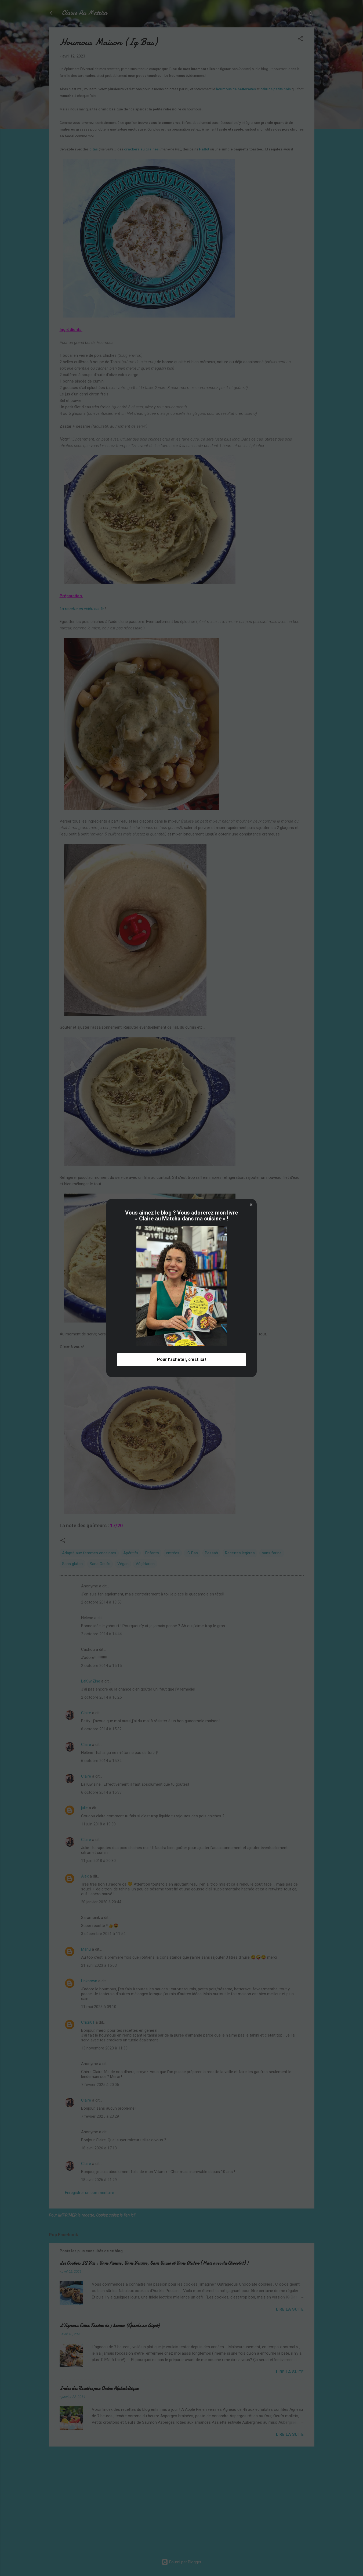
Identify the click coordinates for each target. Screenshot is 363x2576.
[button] (251, 1204)
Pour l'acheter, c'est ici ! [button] (181, 1359)
